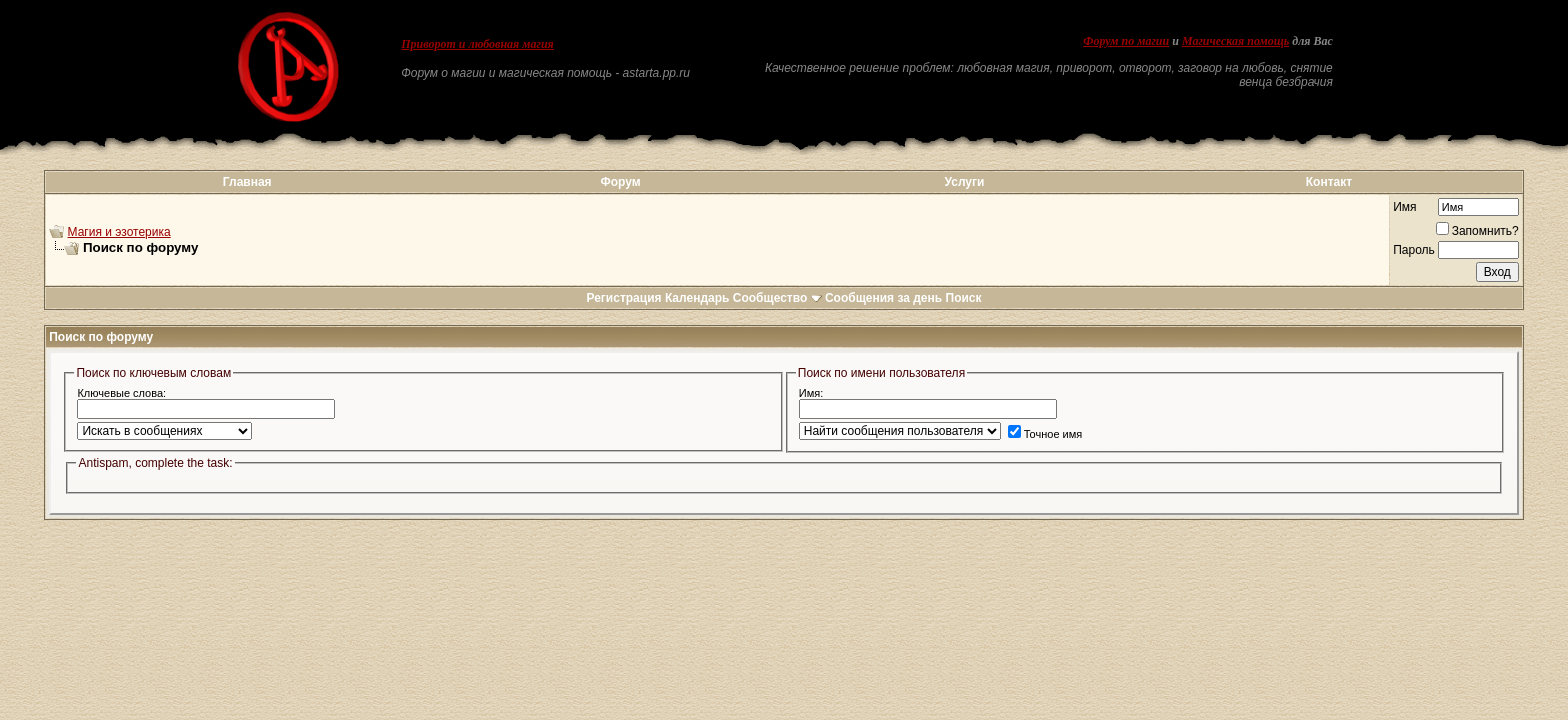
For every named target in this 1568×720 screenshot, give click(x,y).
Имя (1404, 207)
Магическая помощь (1235, 41)
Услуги (965, 182)
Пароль (1414, 250)
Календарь (697, 298)
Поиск (964, 298)
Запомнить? (1477, 231)
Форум (620, 182)
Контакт (1329, 182)
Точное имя (1045, 434)
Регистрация (623, 298)
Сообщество (777, 298)
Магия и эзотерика (119, 232)
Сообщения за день (883, 298)
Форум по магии (1126, 41)
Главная (247, 182)
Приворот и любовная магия (477, 44)
